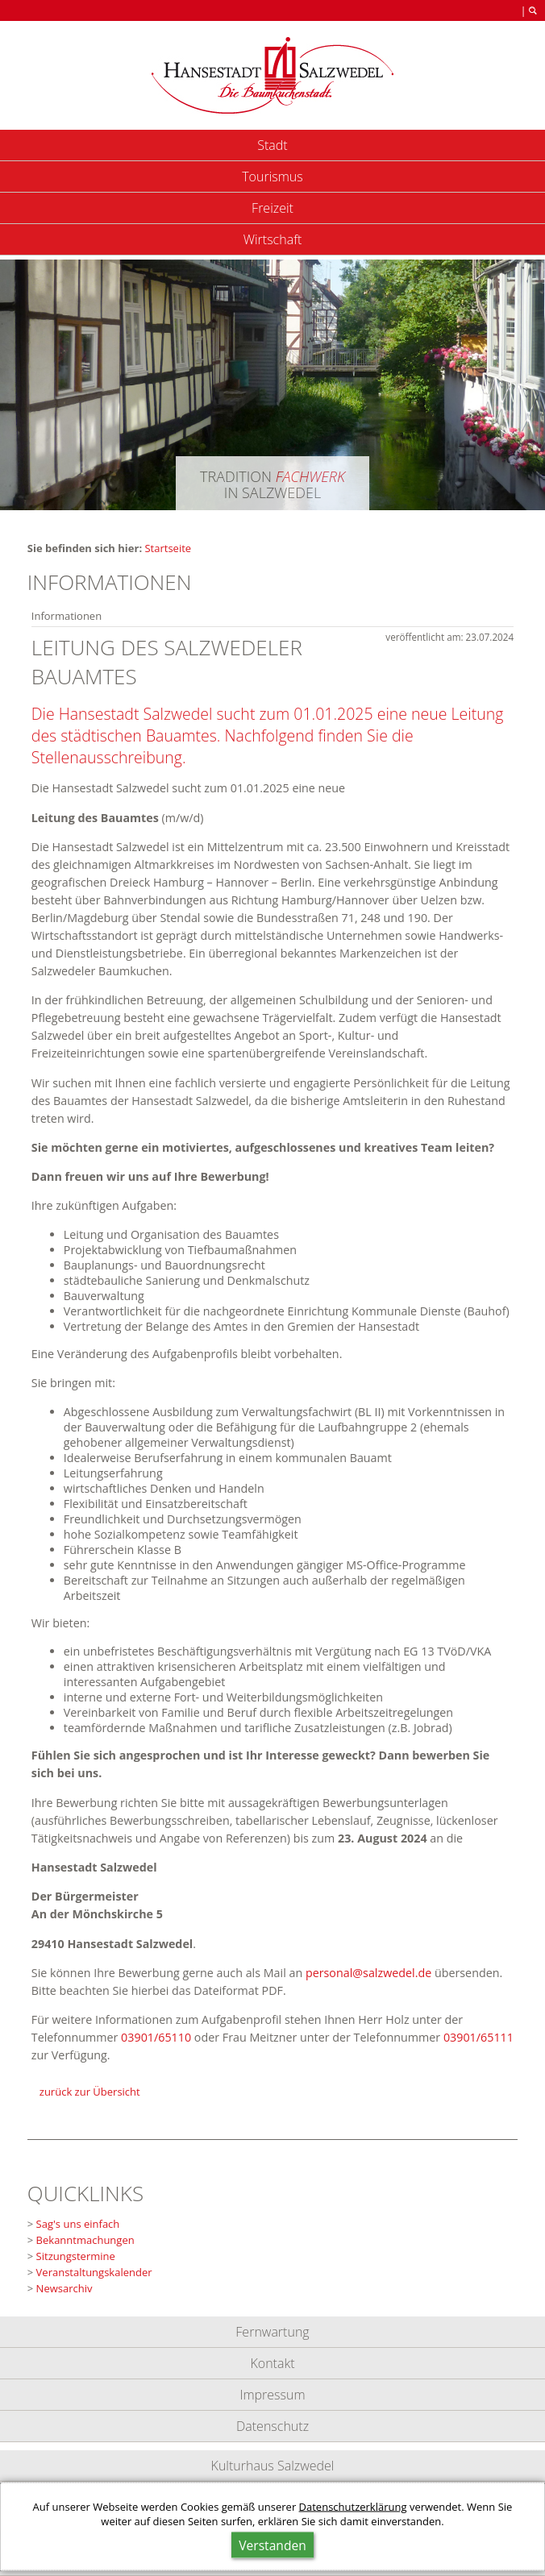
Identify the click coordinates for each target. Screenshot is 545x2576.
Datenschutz (272, 2426)
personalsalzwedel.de (368, 1972)
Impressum (272, 2395)
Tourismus (272, 176)
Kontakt (272, 2363)
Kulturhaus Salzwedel (273, 2465)
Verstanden (272, 2545)
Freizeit (272, 208)
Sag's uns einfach (78, 2224)
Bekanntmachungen (85, 2240)
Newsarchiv (64, 2288)
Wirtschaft (272, 239)
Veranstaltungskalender (94, 2272)
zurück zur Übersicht (90, 2091)
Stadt (272, 145)
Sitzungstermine (75, 2256)
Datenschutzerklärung (353, 2506)
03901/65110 (156, 2037)
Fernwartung (272, 2332)
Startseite (167, 548)
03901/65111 (478, 2037)
